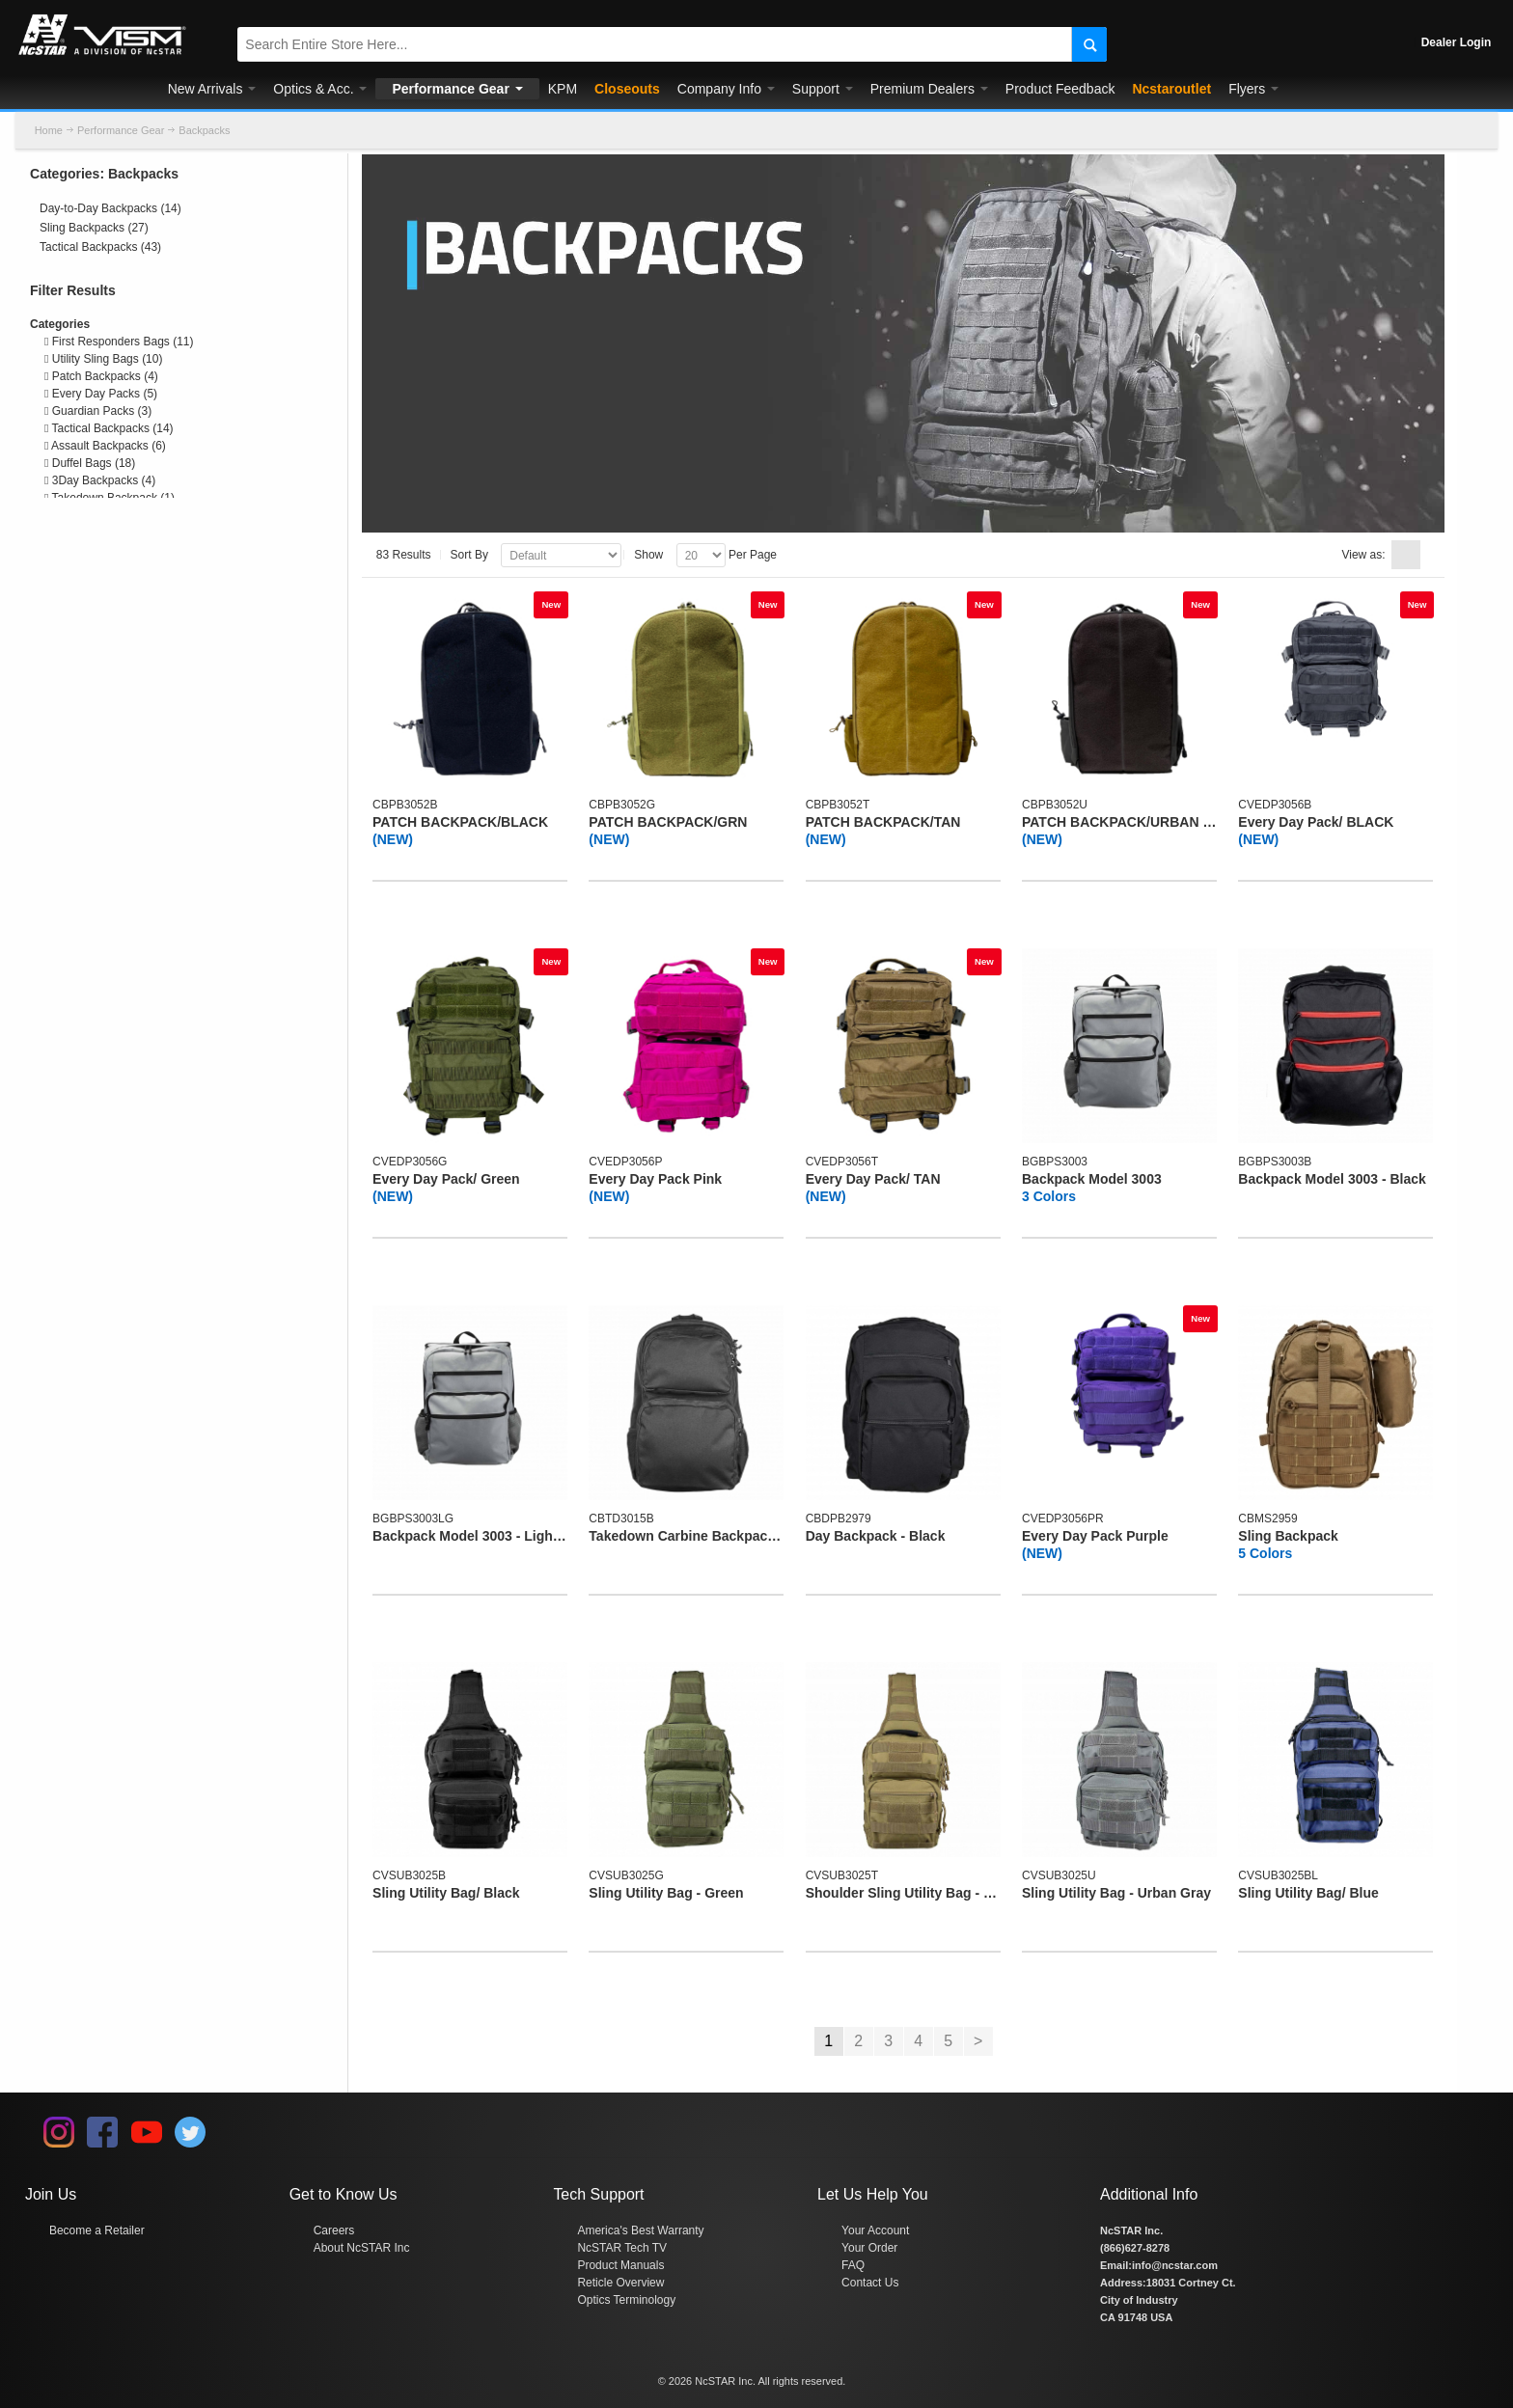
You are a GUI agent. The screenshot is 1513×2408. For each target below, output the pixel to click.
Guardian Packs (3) (97, 411)
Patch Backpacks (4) (101, 376)
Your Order (869, 2248)
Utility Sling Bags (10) (103, 359)
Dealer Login (1456, 42)
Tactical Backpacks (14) (109, 428)
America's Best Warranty (640, 2230)
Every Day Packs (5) (100, 393)
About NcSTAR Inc (362, 2248)
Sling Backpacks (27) (94, 227)
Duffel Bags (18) (89, 463)
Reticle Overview (620, 2282)
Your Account (875, 2230)
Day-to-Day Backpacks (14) (110, 208)
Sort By (469, 554)
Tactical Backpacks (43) (100, 247)
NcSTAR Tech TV (622, 2248)
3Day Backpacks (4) (99, 480)
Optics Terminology (626, 2300)
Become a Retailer (97, 2230)
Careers (334, 2230)
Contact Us (869, 2282)
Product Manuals (620, 2265)
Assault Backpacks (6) (105, 445)
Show (648, 554)
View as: (1363, 554)
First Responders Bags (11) (118, 341)
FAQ (853, 2265)
